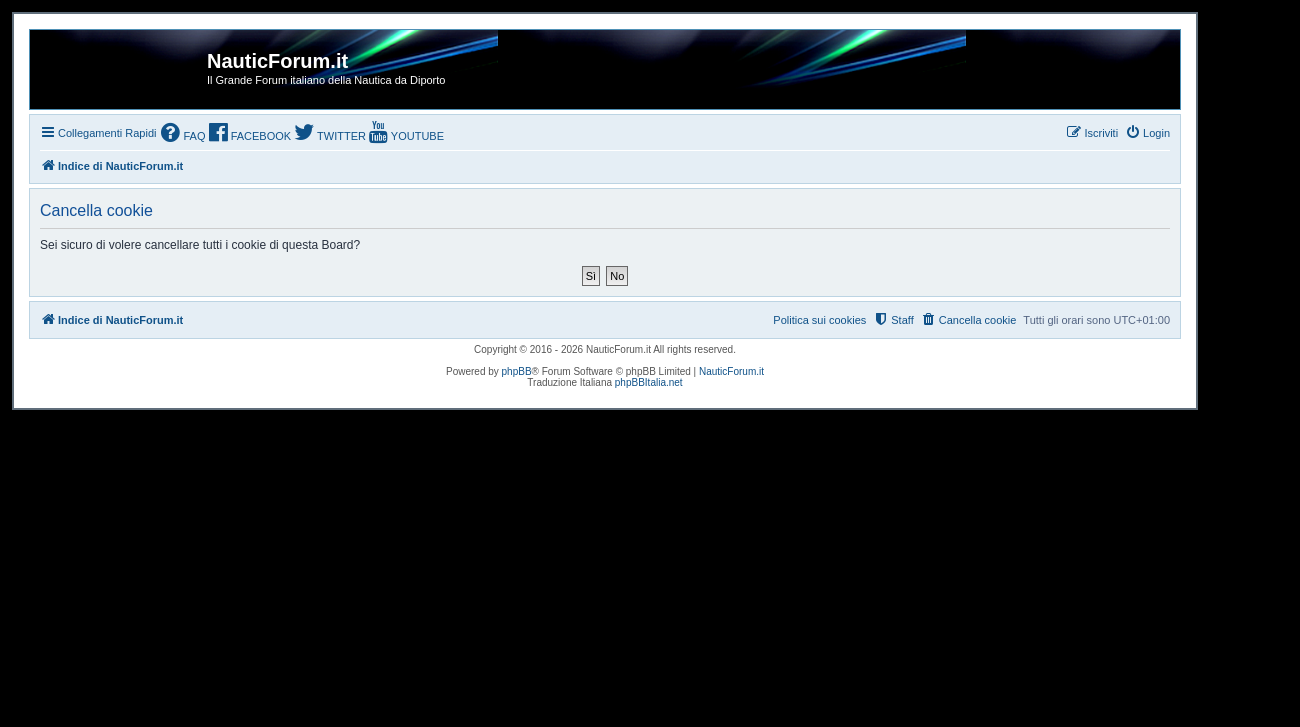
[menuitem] (183, 134)
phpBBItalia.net (649, 382)
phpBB (517, 371)
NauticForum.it (731, 371)
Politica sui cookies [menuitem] (819, 320)
